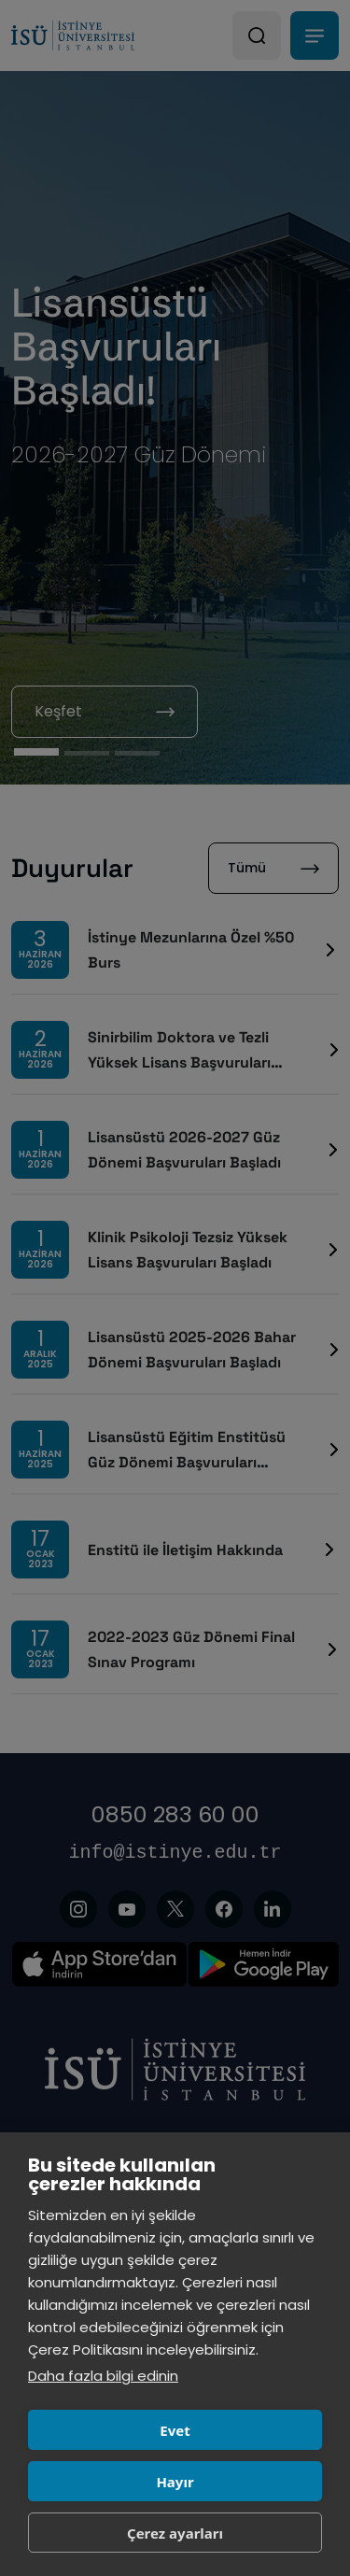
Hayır (174, 2481)
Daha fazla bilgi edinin (103, 2375)
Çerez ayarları (175, 2533)
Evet (174, 2430)
